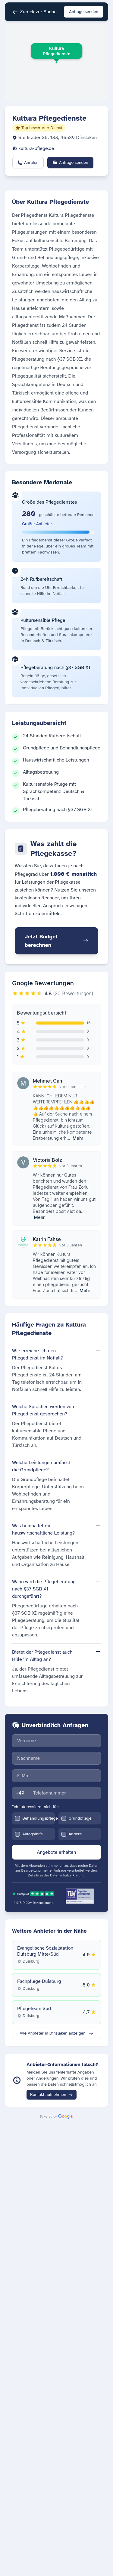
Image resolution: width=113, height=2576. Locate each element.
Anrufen (28, 162)
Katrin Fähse (47, 1239)
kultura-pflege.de (36, 148)
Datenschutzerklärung (67, 1875)
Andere (75, 1834)
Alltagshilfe (32, 1834)
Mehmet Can (47, 1081)
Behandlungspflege (40, 1818)
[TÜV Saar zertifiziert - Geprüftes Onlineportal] (80, 1896)
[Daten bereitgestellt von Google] (56, 2116)
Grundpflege (80, 1818)
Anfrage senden (83, 11)
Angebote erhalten (56, 1852)
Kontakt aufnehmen (51, 2094)
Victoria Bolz (47, 1160)
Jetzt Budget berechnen (56, 940)
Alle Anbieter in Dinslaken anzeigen (56, 2033)
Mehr (78, 1138)
